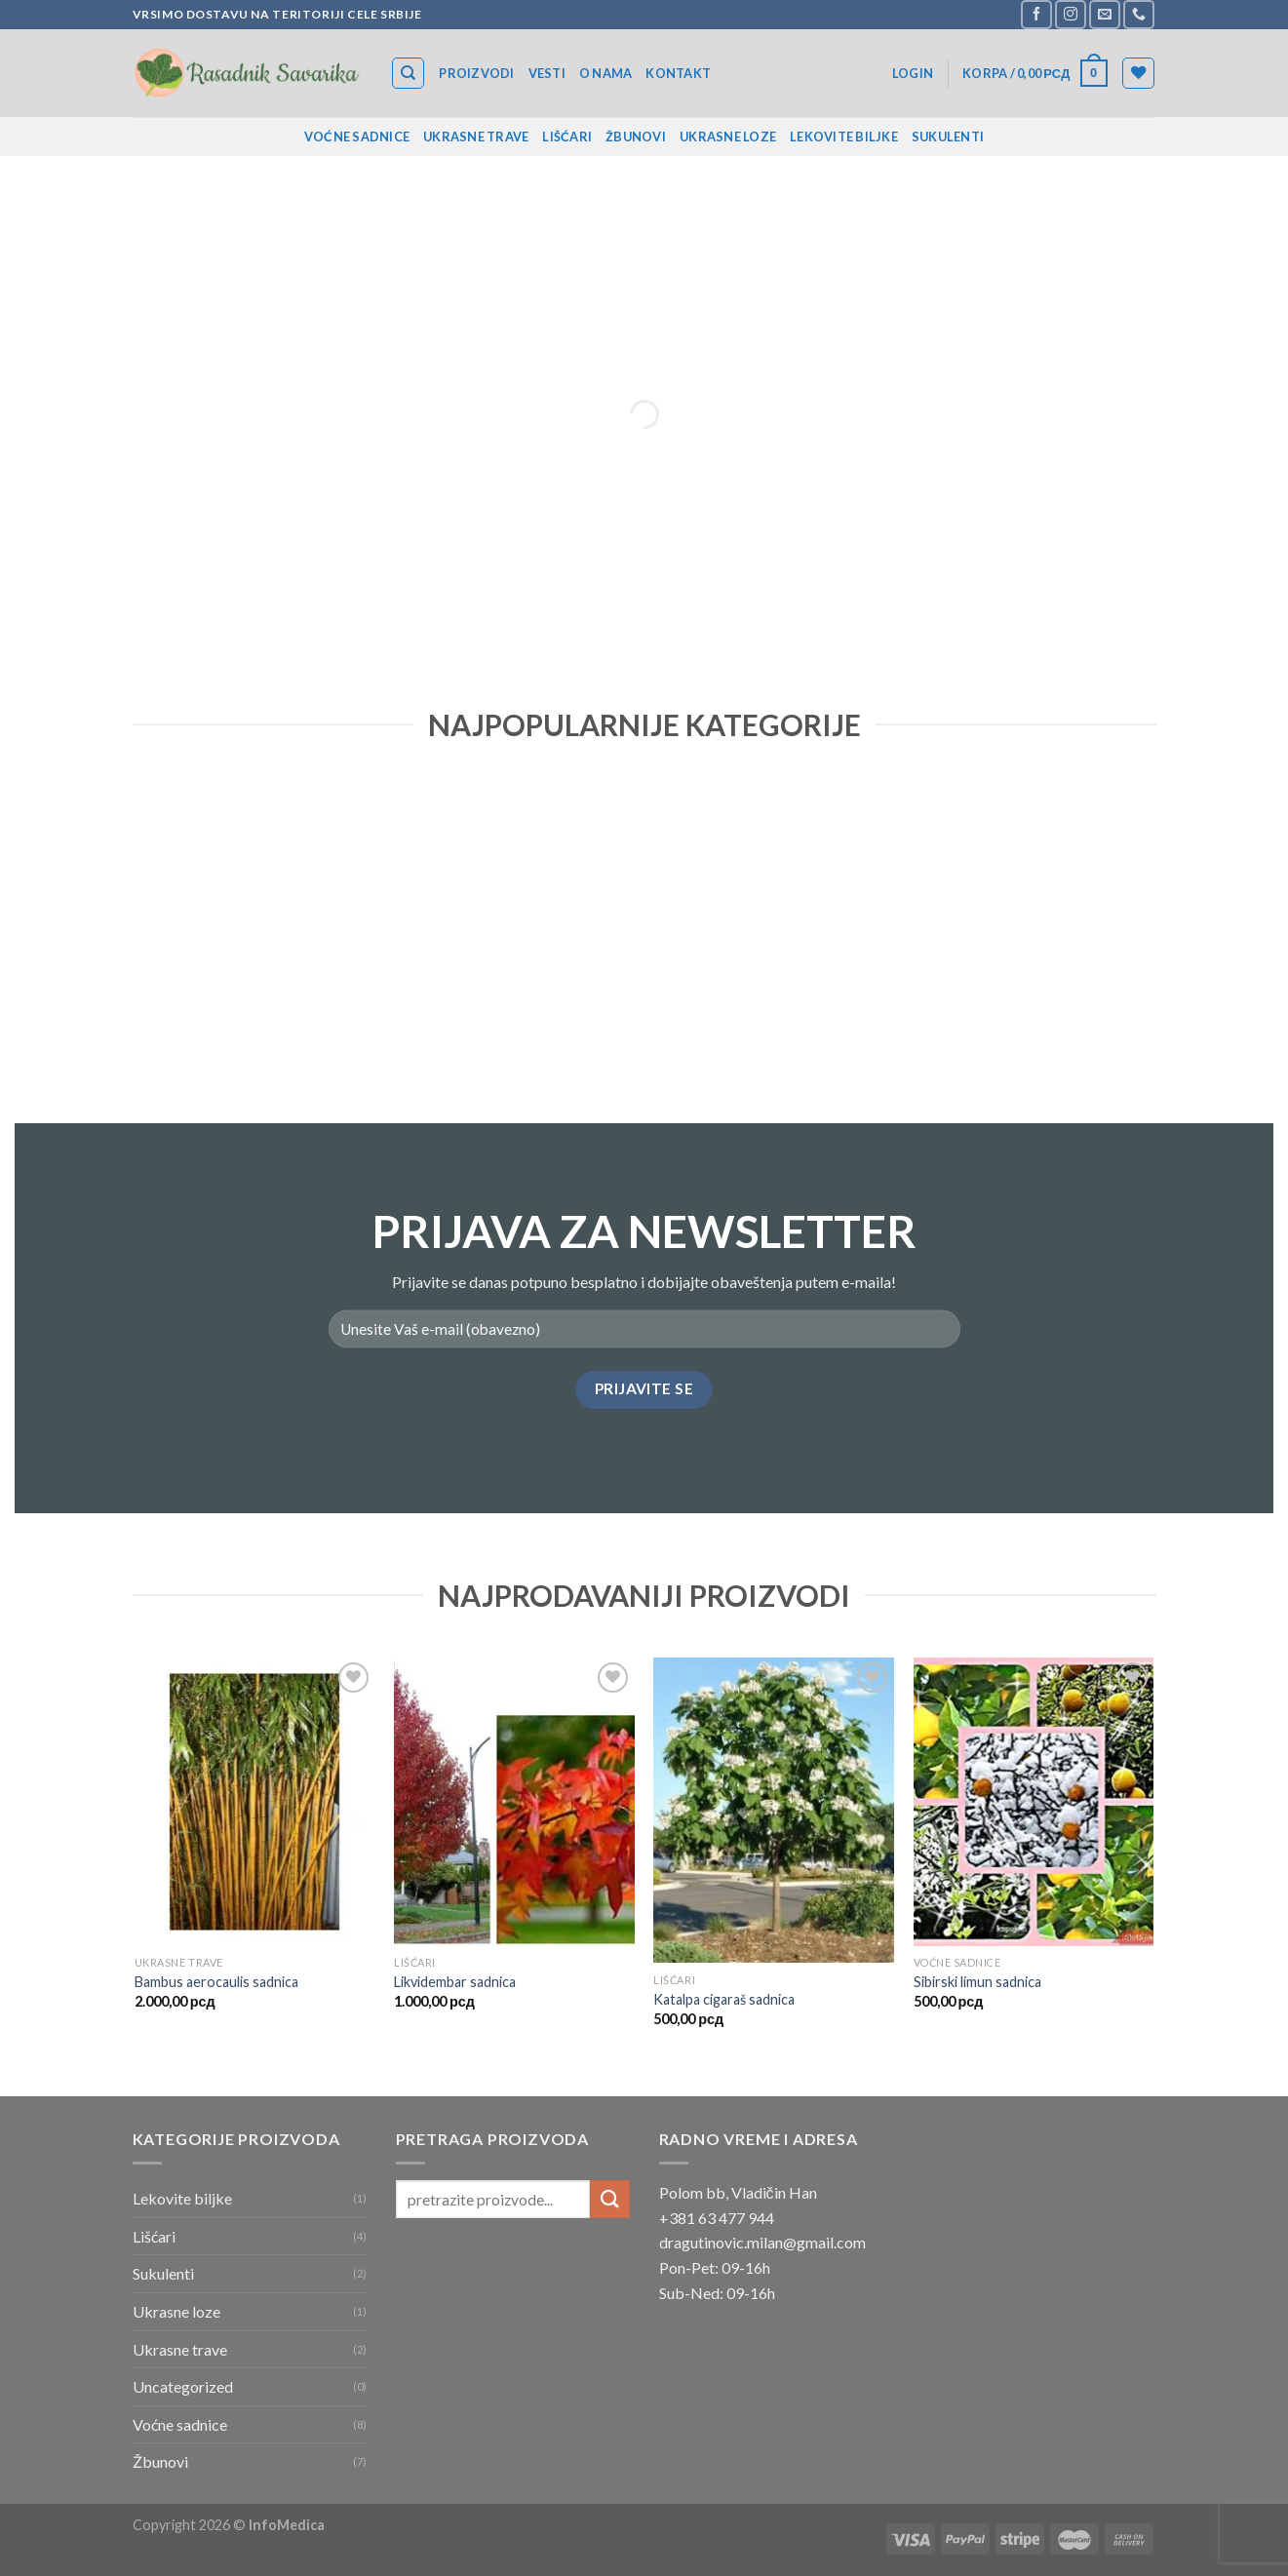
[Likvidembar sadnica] (514, 1802)
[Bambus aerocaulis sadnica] (255, 1802)
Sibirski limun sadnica (977, 1981)
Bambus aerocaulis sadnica (216, 1981)
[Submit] (609, 2199)
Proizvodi (476, 73)
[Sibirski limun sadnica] (1034, 1802)
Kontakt (678, 73)
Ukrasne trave (475, 136)
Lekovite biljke (844, 136)
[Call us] (1138, 14)
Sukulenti (948, 136)
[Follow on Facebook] (1036, 14)
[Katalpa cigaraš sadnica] (773, 1810)
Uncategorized (183, 2386)
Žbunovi (635, 136)
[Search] (408, 73)
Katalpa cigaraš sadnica (724, 1999)
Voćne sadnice (357, 136)
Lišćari (567, 136)
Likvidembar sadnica (455, 1981)
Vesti (547, 73)
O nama (606, 73)
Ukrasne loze (728, 136)
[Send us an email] (1104, 14)
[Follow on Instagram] (1070, 14)
